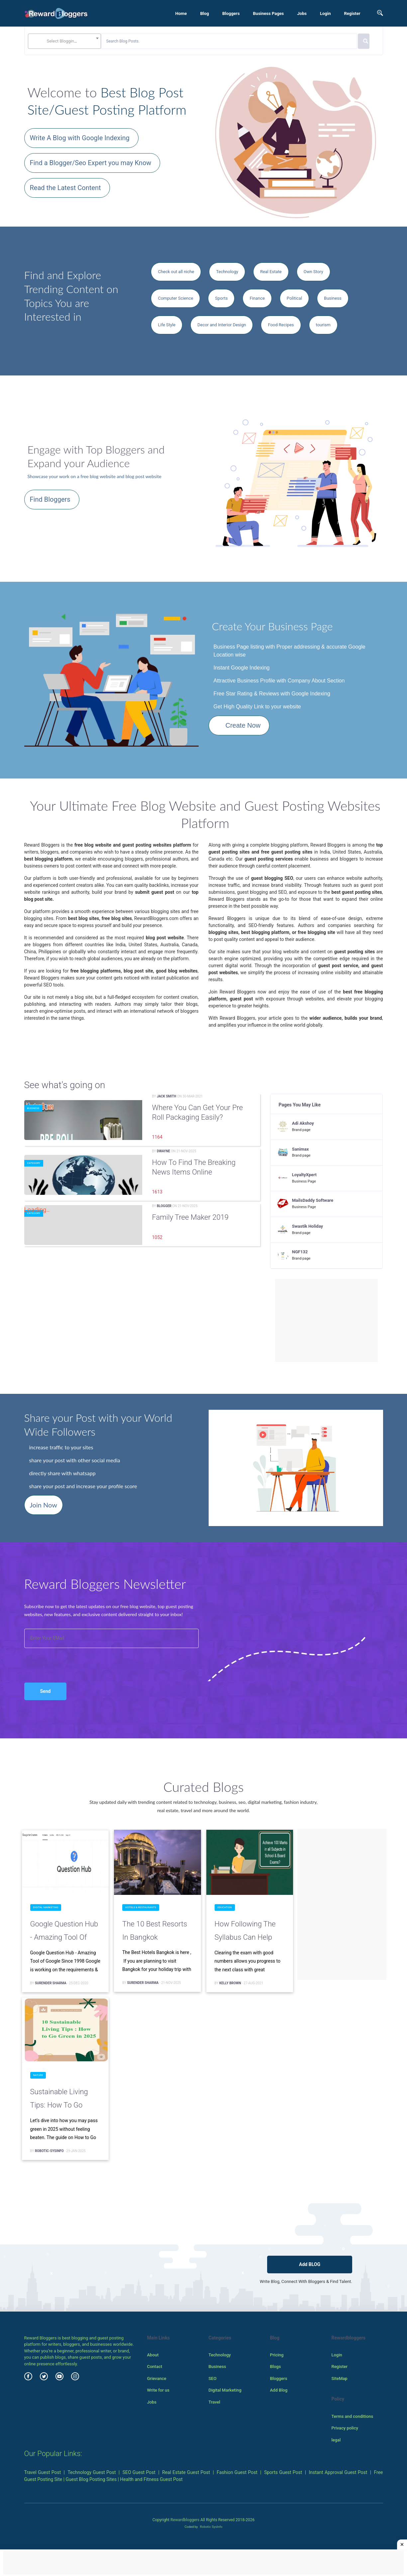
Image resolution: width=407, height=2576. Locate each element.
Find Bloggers (50, 499)
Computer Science (175, 298)
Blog (204, 13)
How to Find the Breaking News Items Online (194, 1167)
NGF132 (300, 1251)
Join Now (43, 1505)
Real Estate (271, 271)
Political (294, 298)
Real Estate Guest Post (186, 2472)
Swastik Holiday (307, 1226)
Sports (221, 298)
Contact (154, 2366)
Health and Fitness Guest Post (151, 2479)
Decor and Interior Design (221, 324)
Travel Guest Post (42, 2472)
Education (225, 1907)
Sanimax (300, 1149)
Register (352, 13)
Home (181, 13)
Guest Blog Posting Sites (91, 2479)
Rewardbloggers (184, 2520)
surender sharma (50, 1983)
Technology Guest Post (91, 2472)
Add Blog (278, 2390)
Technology (227, 271)
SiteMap (339, 2378)
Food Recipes (281, 324)
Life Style (166, 324)
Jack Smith (166, 1096)
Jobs (302, 13)
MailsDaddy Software (312, 1200)
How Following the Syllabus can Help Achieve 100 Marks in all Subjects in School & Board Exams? (249, 1932)
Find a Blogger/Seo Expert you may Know (91, 163)
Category (34, 1163)
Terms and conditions (352, 2416)
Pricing (276, 2354)
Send (45, 1691)
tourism (323, 324)
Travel (214, 2402)
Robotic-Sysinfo (49, 2151)
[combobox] (64, 41)
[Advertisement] (326, 1320)
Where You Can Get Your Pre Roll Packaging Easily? (197, 1112)
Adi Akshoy (303, 1123)
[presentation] (59, 1658)
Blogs (275, 2366)
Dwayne (163, 1151)
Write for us (158, 2390)
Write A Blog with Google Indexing (80, 138)
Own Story (313, 271)
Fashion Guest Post (237, 2472)
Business (333, 298)
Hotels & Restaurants (140, 1907)
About (152, 2354)
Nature (38, 2075)
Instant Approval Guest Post (338, 2472)
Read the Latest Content (65, 188)
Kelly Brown (230, 1983)
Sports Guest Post (283, 2472)
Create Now (243, 725)
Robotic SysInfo (211, 2526)
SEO (212, 2378)
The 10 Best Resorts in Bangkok (154, 1930)
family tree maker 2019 (190, 1217)
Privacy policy (344, 2427)
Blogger (164, 1206)
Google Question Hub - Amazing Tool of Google (64, 1932)
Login (325, 13)
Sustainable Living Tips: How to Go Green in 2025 (59, 2100)
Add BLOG (309, 2264)
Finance (257, 298)
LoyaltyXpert (304, 1174)
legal (336, 2439)
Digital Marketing (45, 1907)
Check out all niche (176, 271)
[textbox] (64, 41)
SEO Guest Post (139, 2472)
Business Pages (268, 13)
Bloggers (231, 13)
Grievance (156, 2378)
